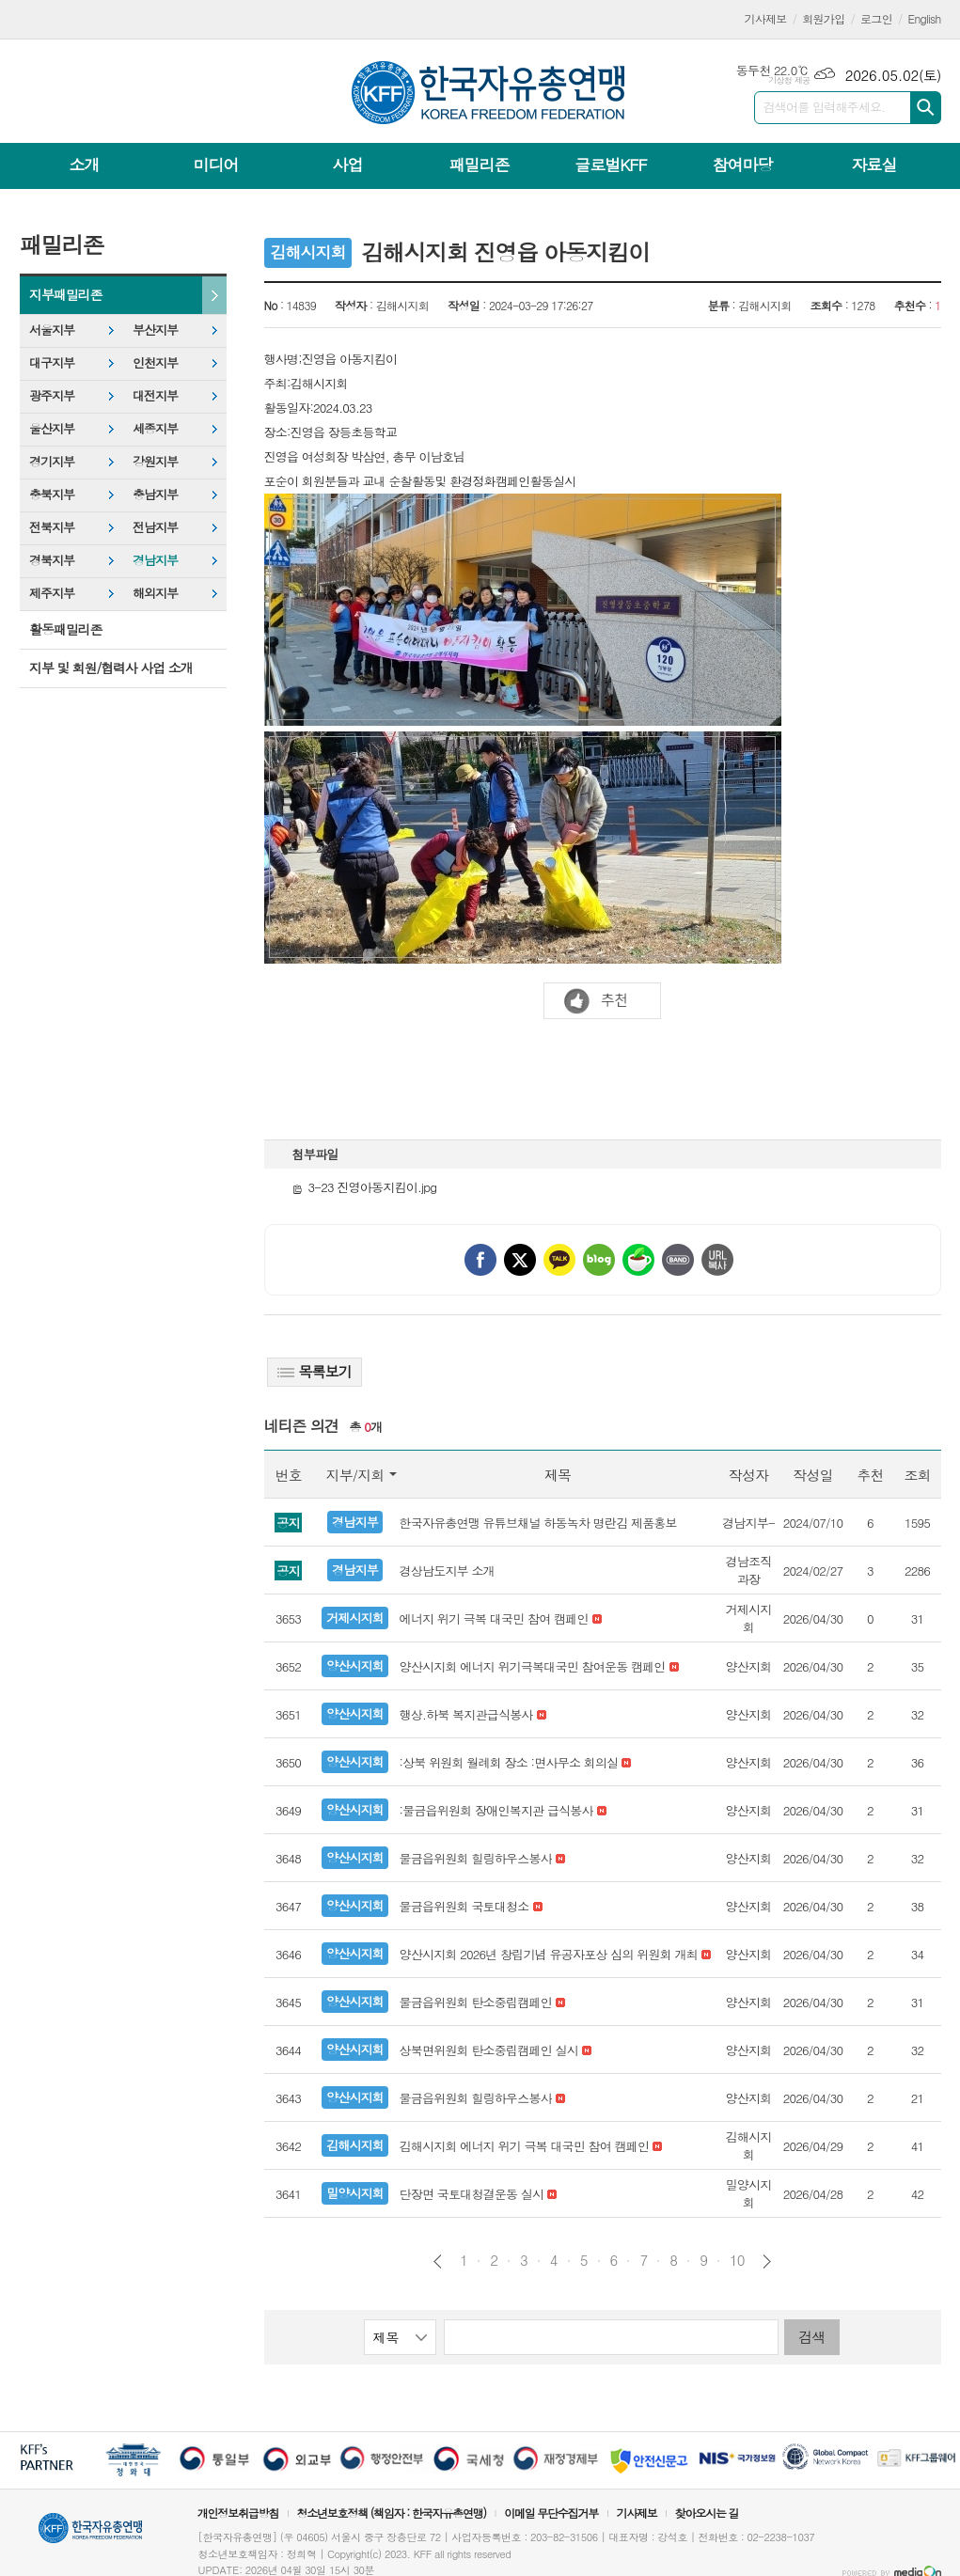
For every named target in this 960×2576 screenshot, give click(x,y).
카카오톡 (559, 1260)
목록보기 (314, 1371)
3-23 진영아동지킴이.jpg (364, 1187)
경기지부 (51, 461)
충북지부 (51, 494)
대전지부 (155, 395)
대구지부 (51, 362)
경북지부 (51, 560)
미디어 (216, 164)
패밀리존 (479, 164)
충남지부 (155, 494)
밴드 (678, 1260)
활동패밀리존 (65, 629)
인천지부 (155, 362)
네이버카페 (638, 1260)
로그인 (876, 18)
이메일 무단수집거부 (551, 2513)
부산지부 (155, 329)
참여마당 (742, 164)
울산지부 (51, 428)
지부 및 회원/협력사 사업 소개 (111, 667)
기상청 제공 (789, 80)
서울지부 (51, 329)
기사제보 (766, 18)
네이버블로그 (599, 1260)
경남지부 (155, 560)
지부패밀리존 (65, 294)
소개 (85, 164)
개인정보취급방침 (237, 2513)
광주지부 (51, 395)
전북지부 (51, 527)
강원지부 (155, 461)
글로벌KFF (610, 164)
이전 (438, 2261)
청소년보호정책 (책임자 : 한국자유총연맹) (391, 2513)
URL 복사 (717, 1260)
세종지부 (155, 428)
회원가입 (823, 18)
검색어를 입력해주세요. (824, 107)
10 (737, 2260)
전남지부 (155, 527)
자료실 (873, 164)
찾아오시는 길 (707, 2513)
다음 (767, 2261)
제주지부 (51, 593)
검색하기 (925, 107)
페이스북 (480, 1260)
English (924, 18)
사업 (347, 164)
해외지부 (155, 593)
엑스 (520, 1260)
